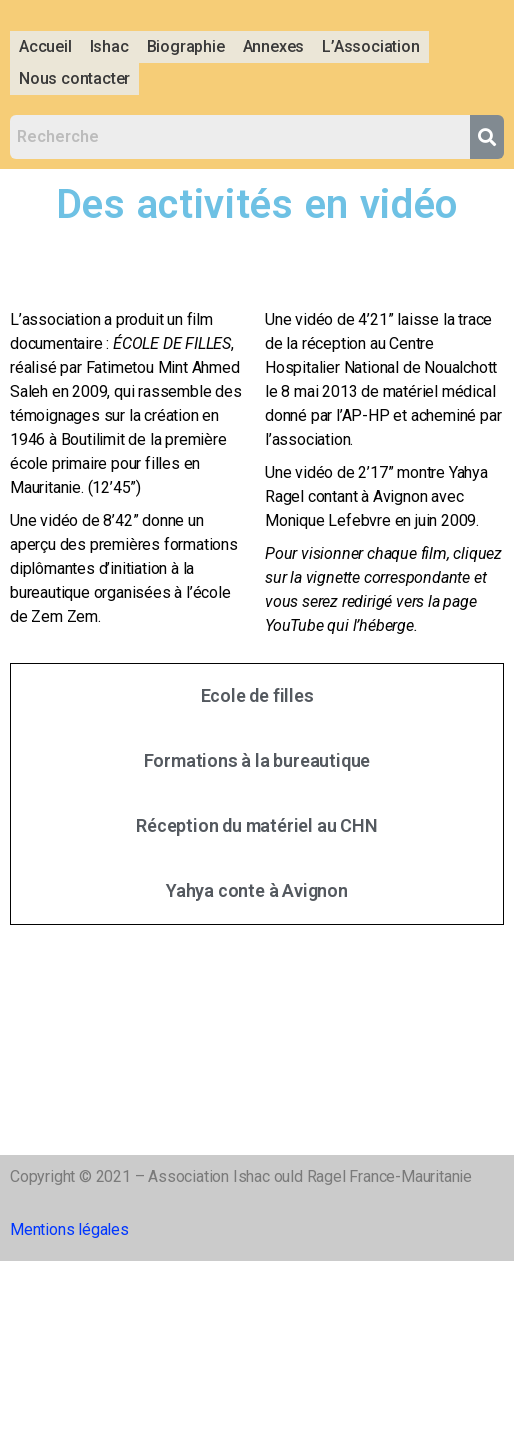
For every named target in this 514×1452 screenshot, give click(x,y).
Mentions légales (69, 1229)
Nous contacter (74, 78)
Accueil (45, 46)
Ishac (109, 46)
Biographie (186, 46)
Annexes (274, 46)
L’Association (370, 46)
